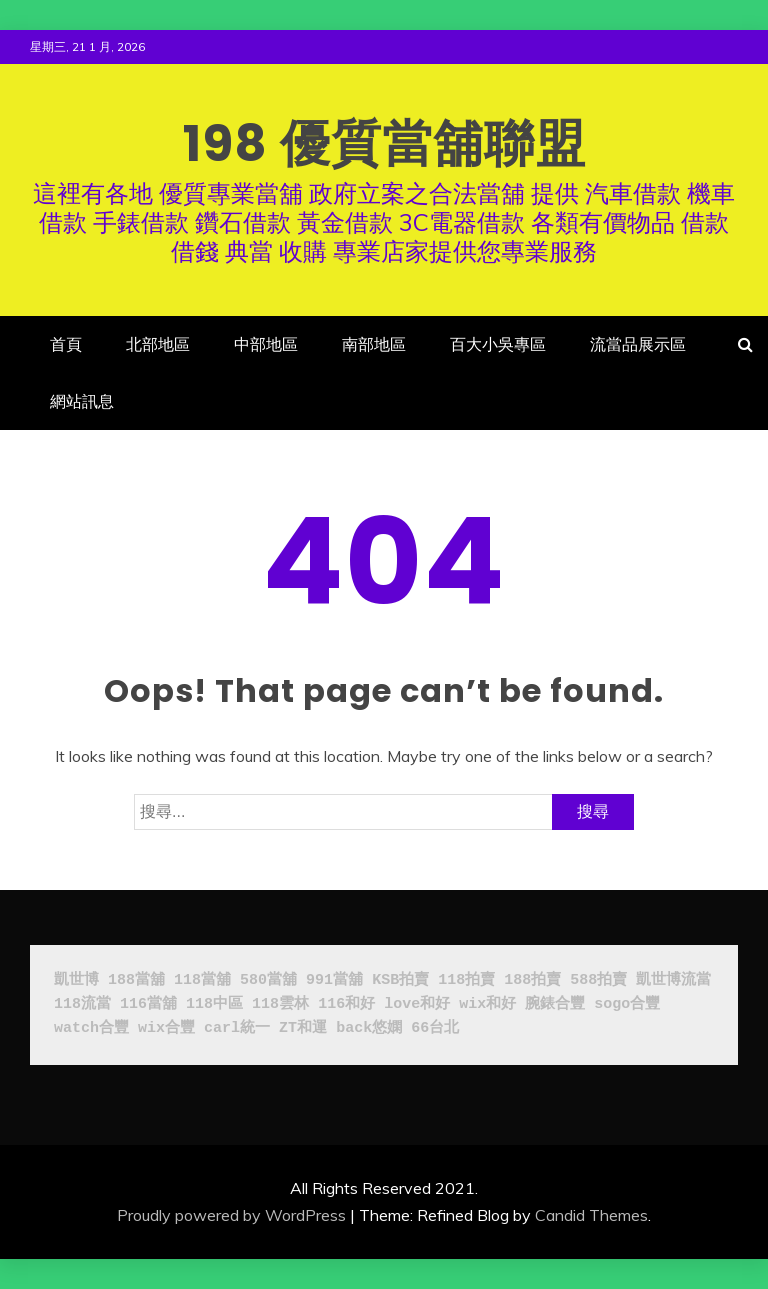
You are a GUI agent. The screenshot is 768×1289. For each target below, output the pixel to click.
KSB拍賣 (400, 980)
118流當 (82, 1004)
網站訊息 (82, 401)
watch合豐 (91, 1028)
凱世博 (76, 980)
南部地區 (374, 344)
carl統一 (237, 1028)
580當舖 (268, 980)
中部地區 (266, 344)
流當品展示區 (638, 344)
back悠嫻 (369, 1028)
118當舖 (202, 980)
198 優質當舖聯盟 (384, 144)
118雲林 (280, 1004)
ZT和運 (303, 1028)
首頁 (66, 344)
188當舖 (136, 980)
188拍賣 (532, 980)
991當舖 (334, 980)
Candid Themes (591, 1215)
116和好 (346, 1004)
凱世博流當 (673, 980)
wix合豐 (166, 1028)
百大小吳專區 (498, 344)
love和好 (417, 1004)
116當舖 (148, 1004)
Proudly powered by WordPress (231, 1215)
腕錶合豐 (555, 1004)
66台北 (435, 1028)
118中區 (214, 1004)
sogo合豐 (627, 1004)
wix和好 (487, 1004)
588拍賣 (598, 980)
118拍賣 (466, 980)
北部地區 (158, 344)
